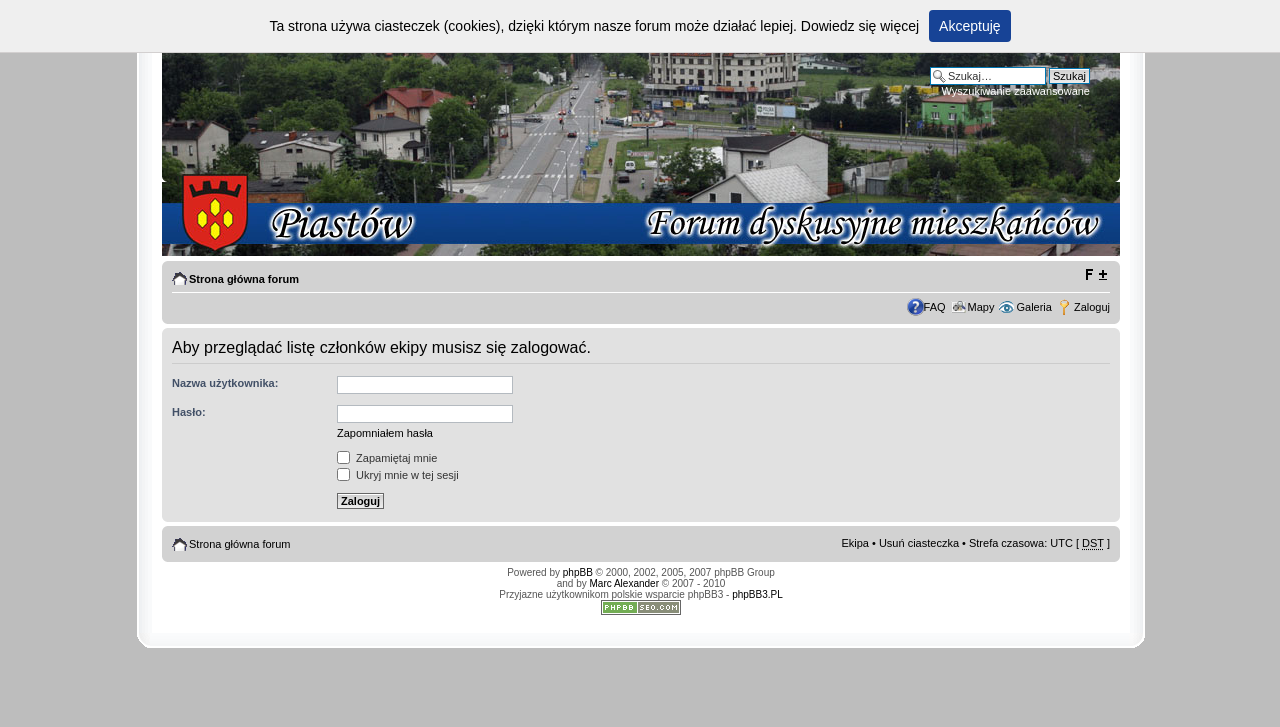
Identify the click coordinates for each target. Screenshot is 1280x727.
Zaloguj (1092, 307)
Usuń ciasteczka (919, 543)
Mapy (981, 307)
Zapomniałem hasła (385, 433)
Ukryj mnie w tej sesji (398, 475)
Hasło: (189, 412)
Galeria (1033, 307)
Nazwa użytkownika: (225, 383)
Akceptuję (969, 26)
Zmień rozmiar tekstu (1095, 275)
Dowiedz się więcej (860, 26)
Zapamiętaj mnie (387, 458)
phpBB (578, 572)
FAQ (935, 307)
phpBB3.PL (757, 594)
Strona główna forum (244, 279)
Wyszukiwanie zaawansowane (1016, 91)
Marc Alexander (624, 583)
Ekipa (855, 543)
